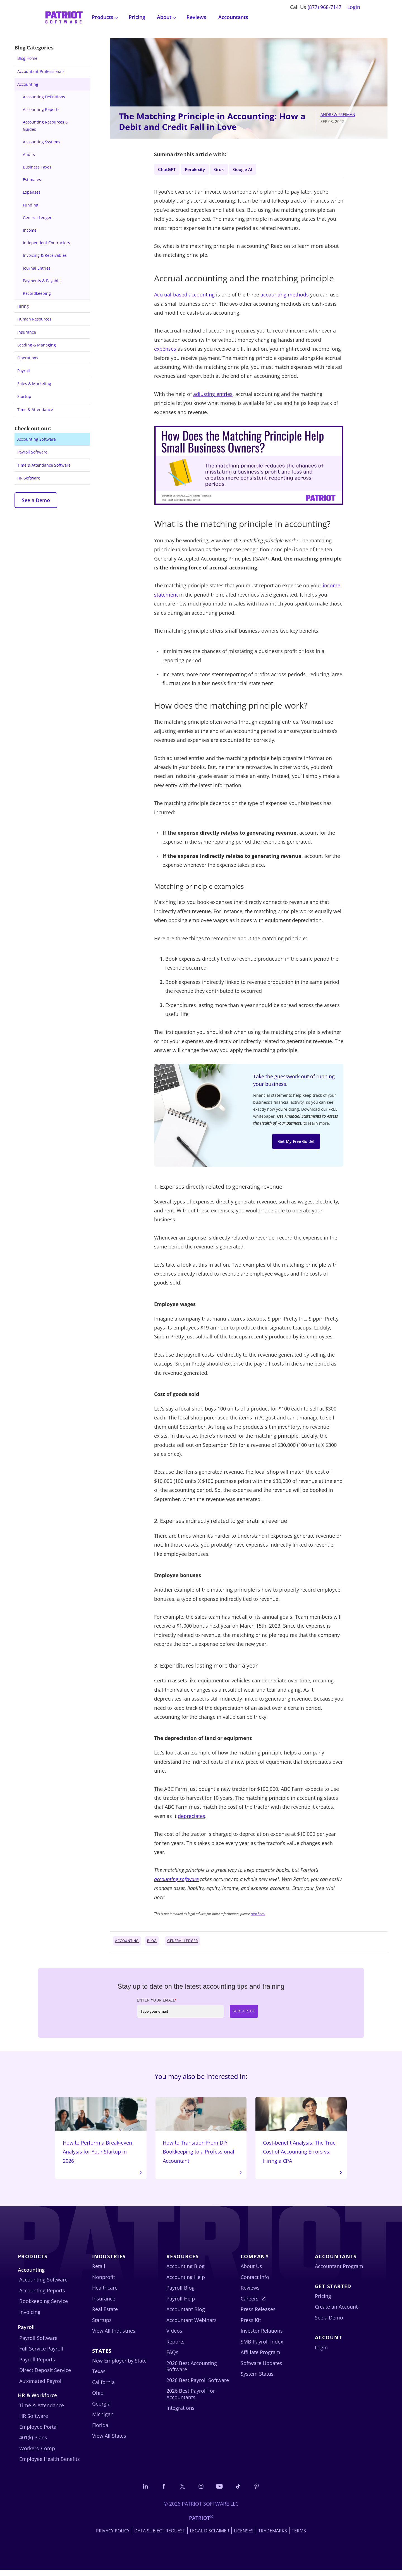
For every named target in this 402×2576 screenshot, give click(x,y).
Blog (152, 1942)
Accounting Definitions (44, 96)
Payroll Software (32, 452)
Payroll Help (180, 2303)
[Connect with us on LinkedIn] (139, 2491)
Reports (175, 2346)
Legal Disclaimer (209, 2537)
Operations (27, 357)
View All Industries (113, 2336)
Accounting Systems (41, 141)
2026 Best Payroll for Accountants (190, 2399)
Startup (24, 396)
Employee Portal (38, 2432)
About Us (251, 2271)
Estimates (32, 179)
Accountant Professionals (40, 71)
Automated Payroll (41, 2386)
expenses (165, 350)
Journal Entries (37, 268)
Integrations (180, 2413)
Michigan (103, 2419)
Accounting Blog (185, 2271)
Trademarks (272, 2537)
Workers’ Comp (37, 2453)
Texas (99, 2376)
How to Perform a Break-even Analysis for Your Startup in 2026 (101, 2134)
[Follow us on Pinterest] (262, 2491)
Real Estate (105, 2314)
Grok (227, 169)
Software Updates (261, 2368)
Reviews (196, 17)
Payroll (23, 370)
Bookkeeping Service (43, 2306)
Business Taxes (37, 167)
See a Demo (36, 500)
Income (30, 230)
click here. (258, 1915)
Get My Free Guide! (296, 1144)
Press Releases (258, 2314)
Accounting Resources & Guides (45, 125)
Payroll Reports (37, 2364)
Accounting (27, 84)
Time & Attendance (35, 409)
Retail (98, 2271)
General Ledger (37, 217)
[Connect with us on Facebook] (160, 2491)
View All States (109, 2441)
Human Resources (34, 319)
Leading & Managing (36, 345)
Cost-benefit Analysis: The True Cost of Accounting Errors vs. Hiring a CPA (301, 2134)
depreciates (191, 1817)
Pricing (137, 17)
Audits (29, 154)
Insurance (26, 332)
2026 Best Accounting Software (191, 2371)
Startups (102, 2325)
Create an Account (336, 2312)
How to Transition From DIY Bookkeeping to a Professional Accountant (201, 2134)
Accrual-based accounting (184, 296)
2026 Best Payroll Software (197, 2385)
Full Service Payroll (41, 2354)
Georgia (101, 2409)
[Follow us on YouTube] (221, 2491)
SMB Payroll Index (262, 2346)
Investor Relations (262, 2336)
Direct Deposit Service (45, 2375)
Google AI (253, 169)
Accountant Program (339, 2271)
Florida (100, 2430)
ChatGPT (168, 169)
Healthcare (105, 2293)
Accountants (233, 17)
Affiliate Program (260, 2357)
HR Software (28, 478)
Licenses (243, 2537)
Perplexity (200, 169)
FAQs (172, 2357)
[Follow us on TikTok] (241, 2491)
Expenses (31, 192)
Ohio (98, 2398)
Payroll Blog (180, 2293)
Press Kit (251, 2325)
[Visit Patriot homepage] (64, 17)
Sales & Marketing (34, 383)
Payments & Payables (43, 280)
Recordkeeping (37, 293)
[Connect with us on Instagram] (201, 2491)
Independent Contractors (46, 242)
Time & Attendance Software (44, 465)
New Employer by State (119, 2366)
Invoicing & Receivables (45, 255)
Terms (299, 2537)
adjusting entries (213, 395)
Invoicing (29, 2317)
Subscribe (244, 2012)
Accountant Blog (185, 2314)
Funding (30, 205)
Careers (250, 2303)
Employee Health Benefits (49, 2464)
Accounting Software (36, 439)
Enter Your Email (157, 2001)
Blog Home (27, 58)
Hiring (23, 306)
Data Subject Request (159, 2537)
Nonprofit (103, 2282)
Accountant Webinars (191, 2325)
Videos (174, 2336)
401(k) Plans (33, 2442)
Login (353, 7)
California (103, 2387)
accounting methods (284, 296)
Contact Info (255, 2282)
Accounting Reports (41, 109)
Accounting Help (185, 2282)
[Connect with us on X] (180, 2491)
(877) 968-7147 (324, 7)
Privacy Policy (113, 2537)
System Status (257, 2379)
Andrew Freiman (337, 114)
